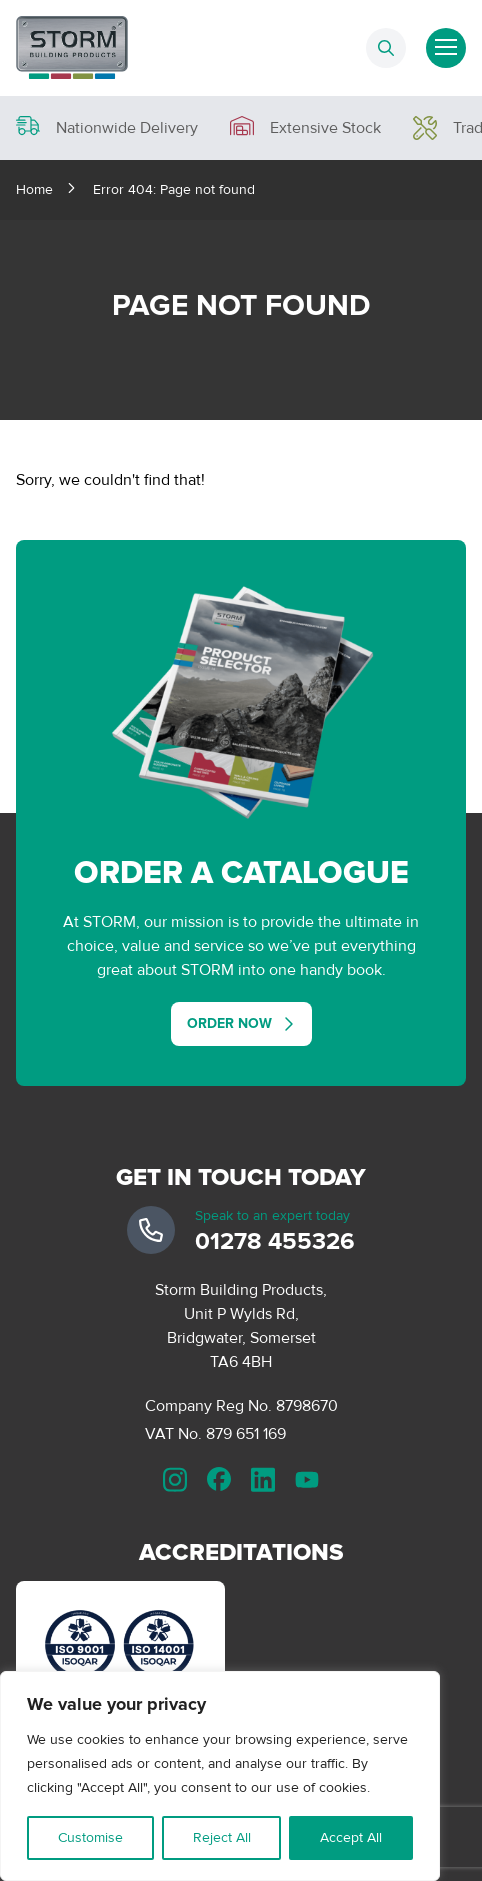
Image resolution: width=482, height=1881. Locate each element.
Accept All (351, 1837)
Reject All (222, 1837)
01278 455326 (275, 1241)
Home (34, 189)
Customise (90, 1837)
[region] (220, 1776)
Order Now (229, 1023)
